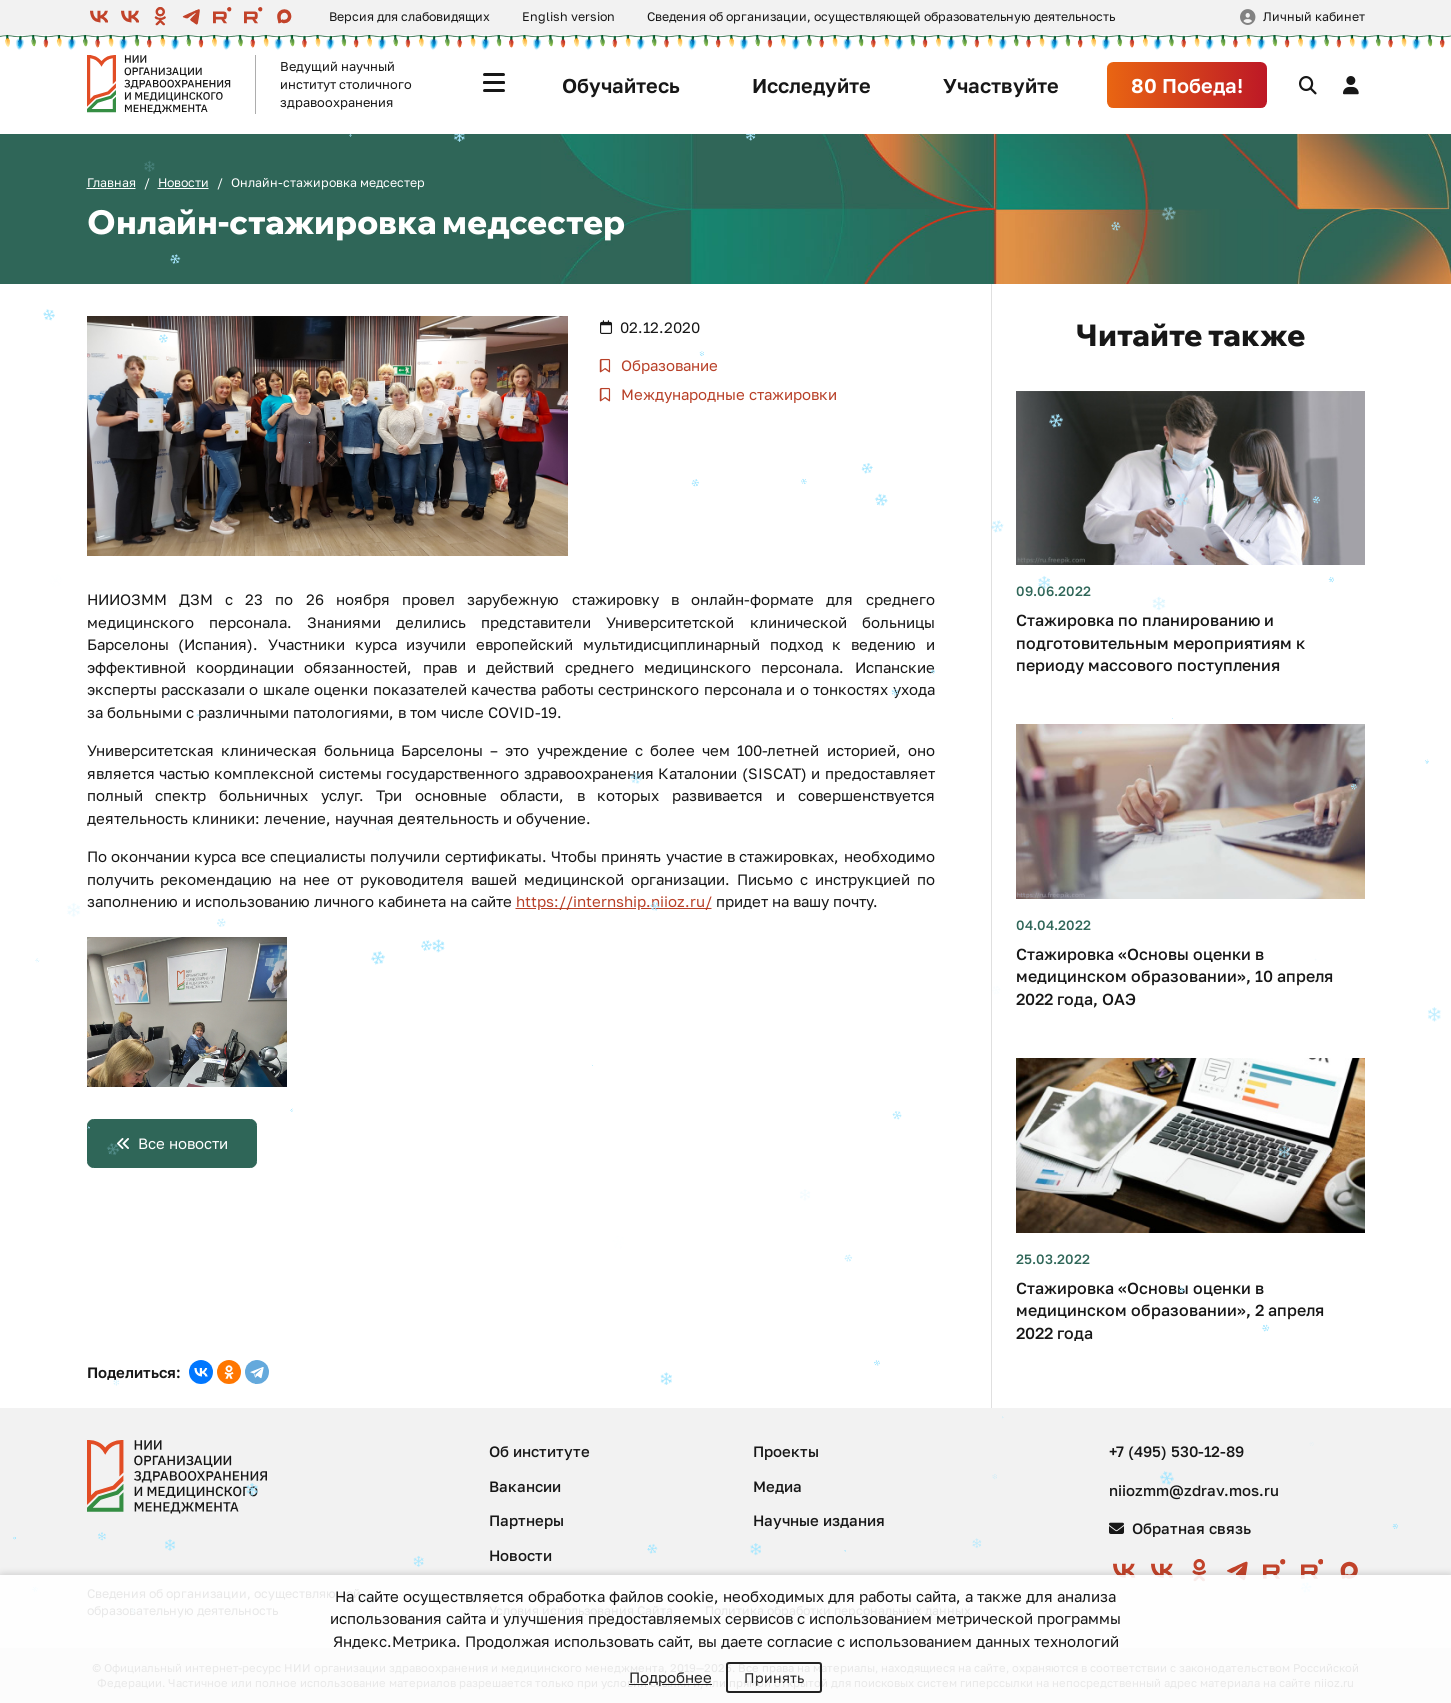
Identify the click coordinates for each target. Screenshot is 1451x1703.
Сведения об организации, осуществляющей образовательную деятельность (881, 16)
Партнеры (526, 1520)
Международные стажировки (727, 394)
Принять (774, 1677)
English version (568, 16)
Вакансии (525, 1486)
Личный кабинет (1314, 16)
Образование (667, 365)
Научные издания (819, 1520)
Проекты (786, 1451)
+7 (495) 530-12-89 (1176, 1451)
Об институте (539, 1451)
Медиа (777, 1486)
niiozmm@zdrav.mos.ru (1194, 1490)
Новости (183, 182)
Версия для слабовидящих (409, 16)
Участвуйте (1001, 85)
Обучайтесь (621, 85)
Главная (111, 182)
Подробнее (670, 1677)
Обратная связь (1180, 1528)
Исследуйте (811, 85)
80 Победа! (1187, 85)
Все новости (183, 1143)
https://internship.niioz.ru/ (614, 901)
